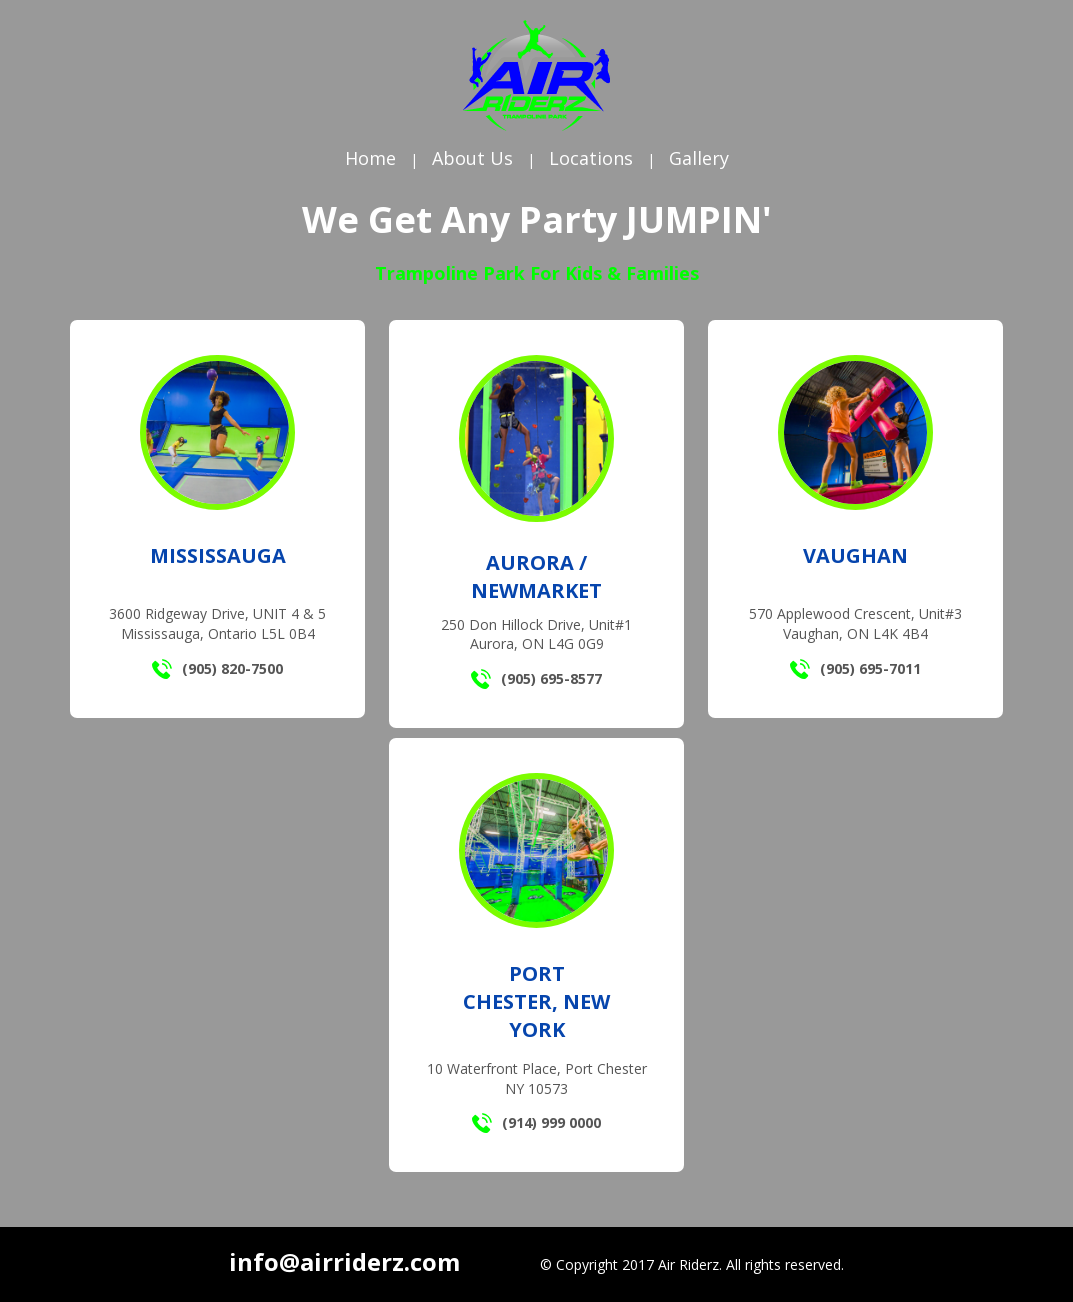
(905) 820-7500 (217, 669)
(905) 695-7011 (855, 669)
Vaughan (855, 555)
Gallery (699, 158)
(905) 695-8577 (536, 679)
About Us (472, 158)
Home (370, 158)
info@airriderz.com (344, 1261)
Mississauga (218, 555)
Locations (591, 158)
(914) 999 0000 (536, 1123)
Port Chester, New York (536, 1001)
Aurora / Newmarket (536, 576)
